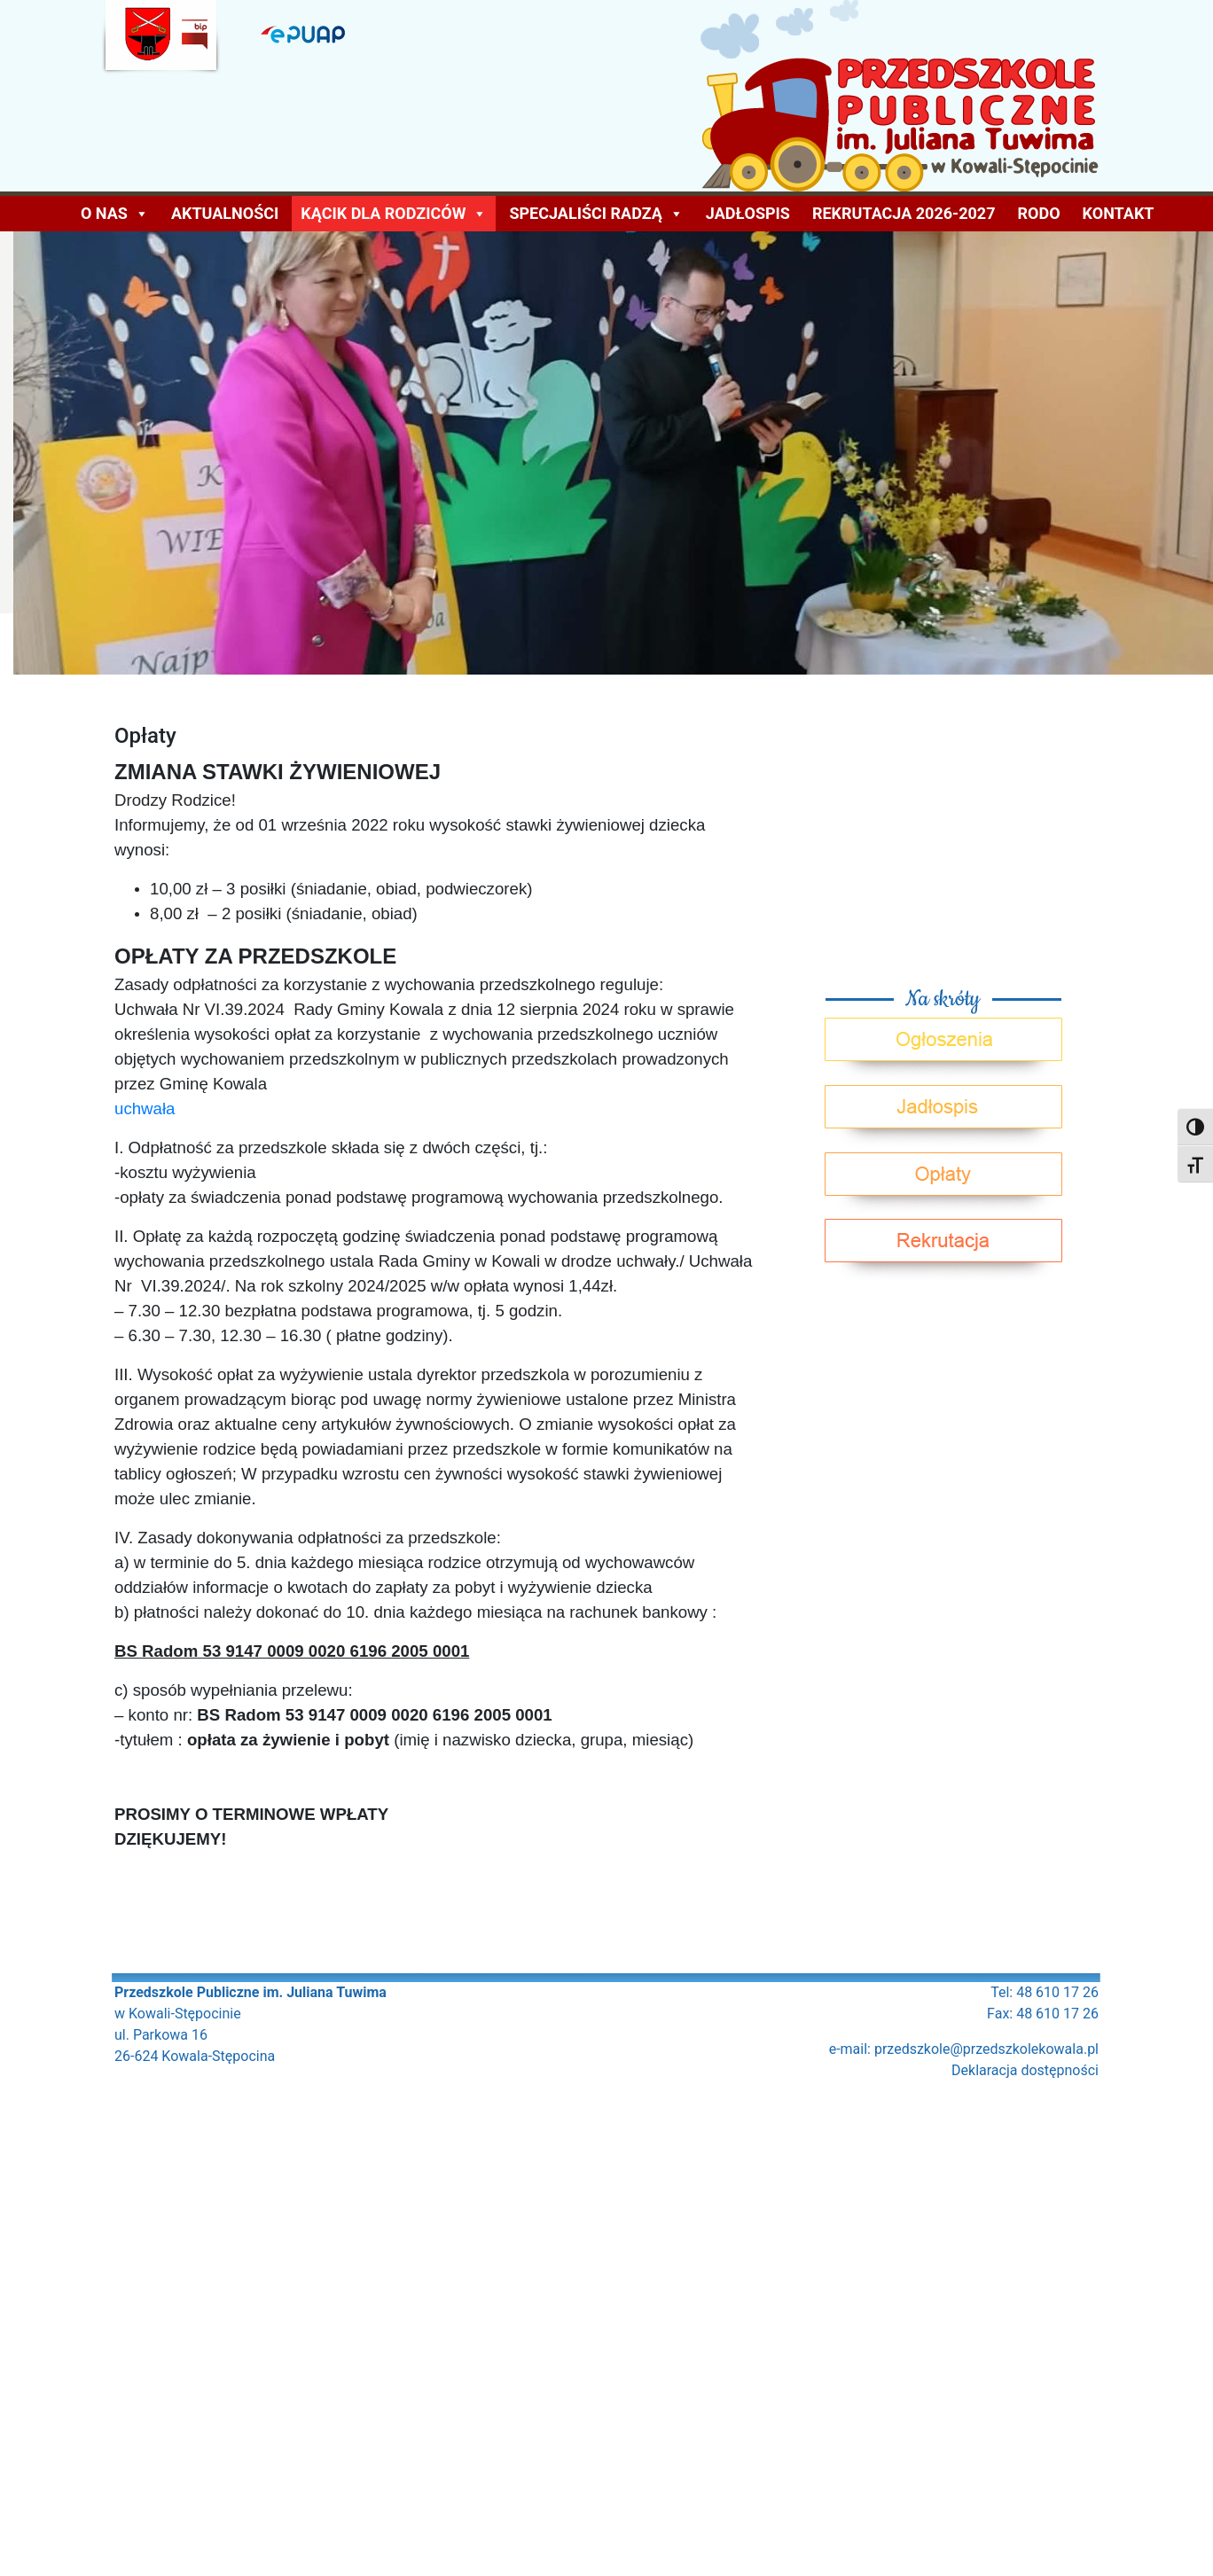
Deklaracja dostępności (1025, 2070)
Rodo (1039, 213)
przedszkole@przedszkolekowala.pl (986, 2049)
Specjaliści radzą (596, 213)
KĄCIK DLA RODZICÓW (394, 213)
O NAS (115, 213)
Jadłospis (748, 213)
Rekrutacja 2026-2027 (904, 213)
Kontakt (1118, 213)
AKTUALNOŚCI (224, 213)
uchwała (144, 1108)
